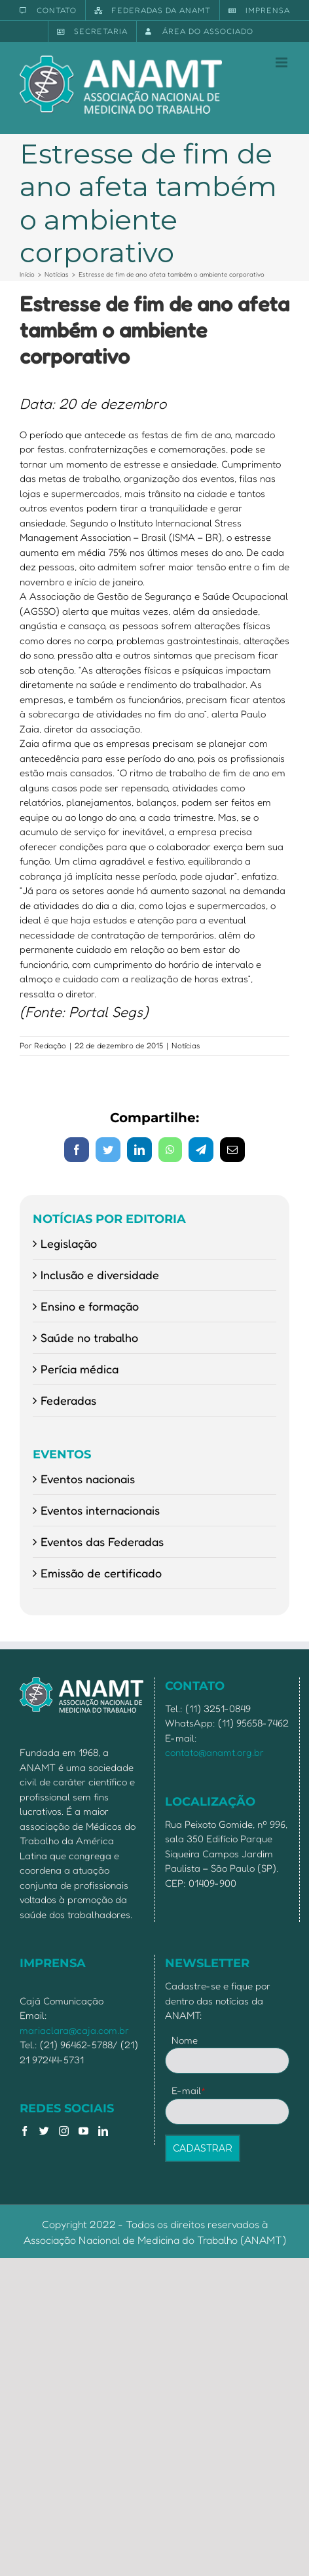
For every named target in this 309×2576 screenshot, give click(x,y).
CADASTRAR (202, 2148)
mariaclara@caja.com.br (74, 2030)
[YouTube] (83, 2131)
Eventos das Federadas (102, 1541)
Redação (50, 1045)
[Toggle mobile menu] (282, 62)
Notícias (186, 1045)
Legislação (69, 1243)
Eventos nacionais (88, 1478)
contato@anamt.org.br (214, 1752)
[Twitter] (44, 2131)
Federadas (68, 1400)
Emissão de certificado (101, 1573)
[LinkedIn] (103, 2131)
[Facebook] (24, 2131)
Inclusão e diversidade (100, 1274)
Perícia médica (79, 1369)
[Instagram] (64, 2131)
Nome (185, 2040)
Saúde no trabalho (89, 1337)
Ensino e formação (90, 1306)
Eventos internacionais (100, 1510)
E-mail (189, 2090)
